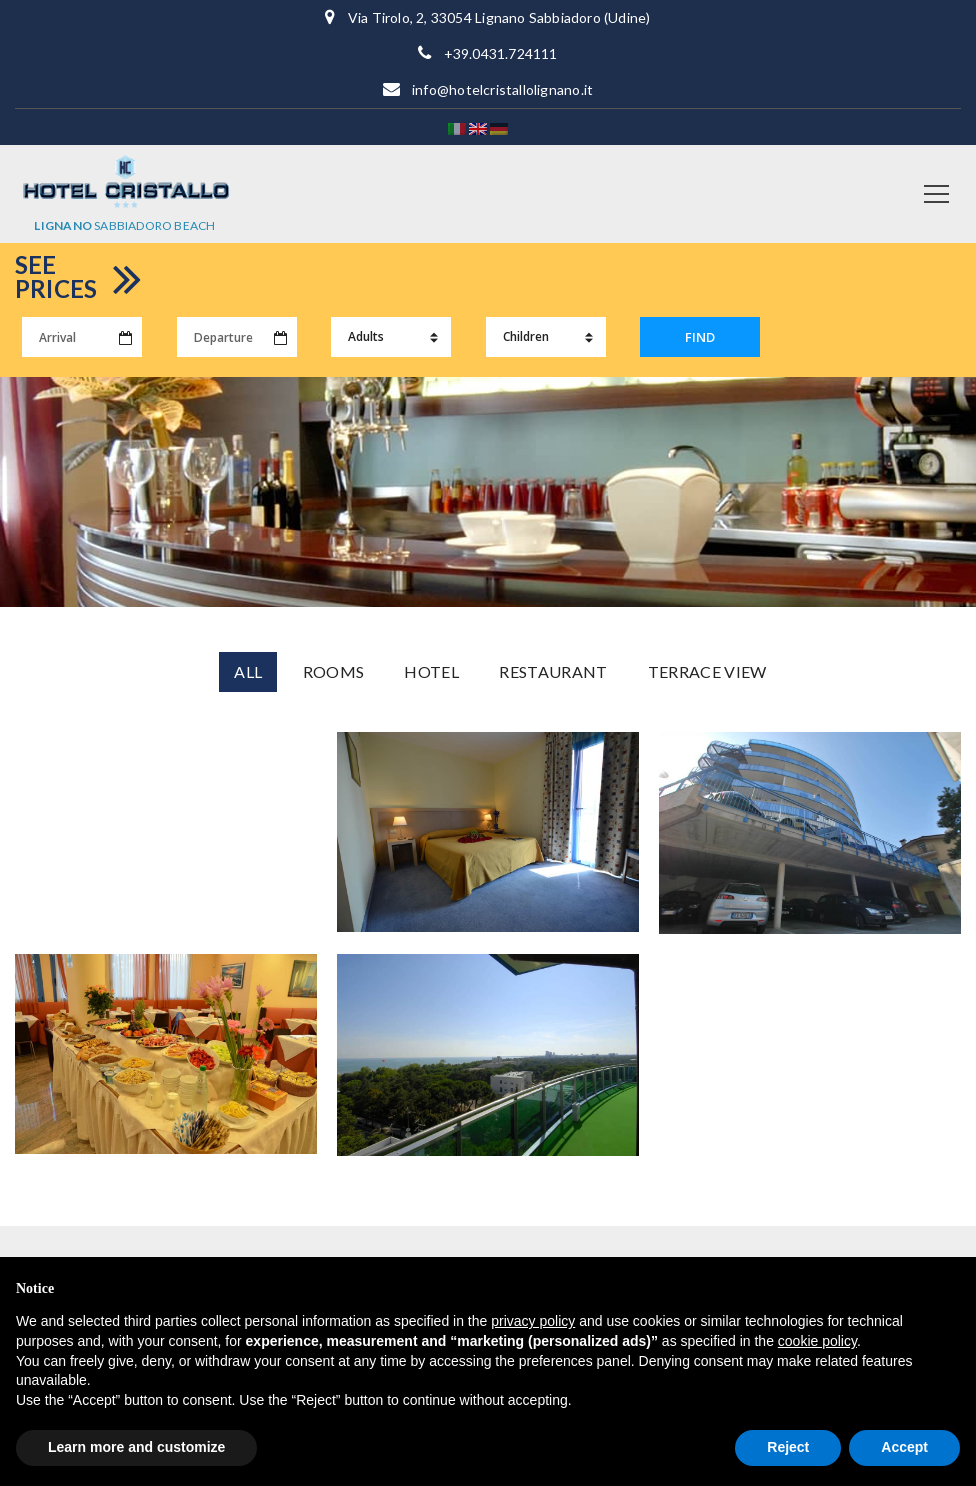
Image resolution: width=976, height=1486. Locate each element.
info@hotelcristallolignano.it (502, 89)
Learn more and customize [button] (136, 1447)
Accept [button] (904, 1447)
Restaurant (553, 671)
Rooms (334, 671)
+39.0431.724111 (501, 53)
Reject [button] (788, 1447)
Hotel (431, 671)
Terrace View (707, 671)
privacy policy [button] (533, 1321)
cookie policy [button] (817, 1341)
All (248, 671)
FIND (700, 337)
